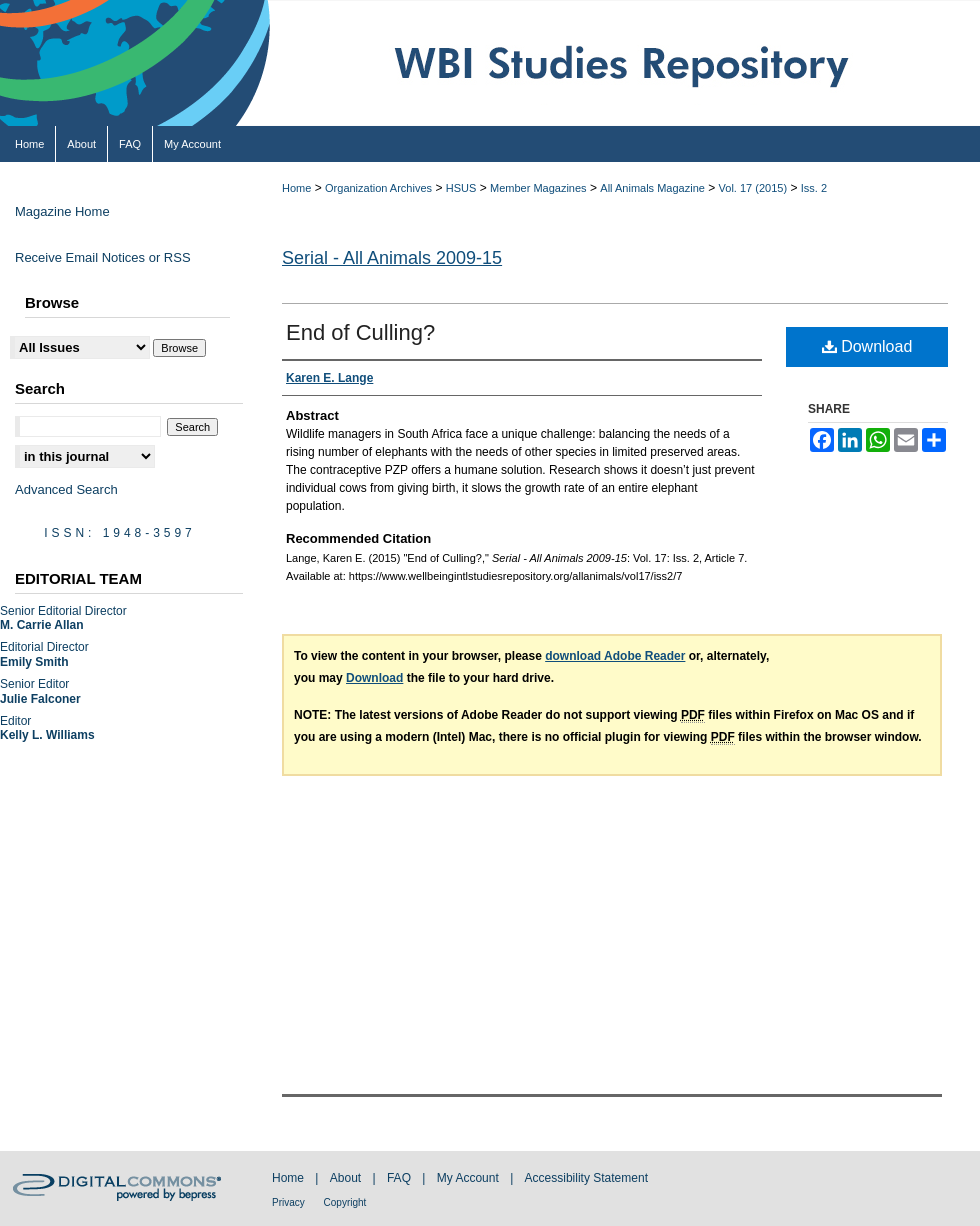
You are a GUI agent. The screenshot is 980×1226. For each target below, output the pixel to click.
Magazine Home (62, 211)
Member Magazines (538, 188)
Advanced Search (66, 489)
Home (296, 188)
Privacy (290, 1202)
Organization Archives (378, 188)
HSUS (461, 188)
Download (867, 346)
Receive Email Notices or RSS (103, 257)
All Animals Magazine (652, 188)
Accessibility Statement (586, 1178)
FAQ (400, 1178)
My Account (469, 1178)
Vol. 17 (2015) (753, 188)
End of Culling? (360, 332)
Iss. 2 (814, 188)
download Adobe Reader (615, 656)
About (347, 1178)
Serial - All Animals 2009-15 (392, 258)
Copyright (345, 1202)
